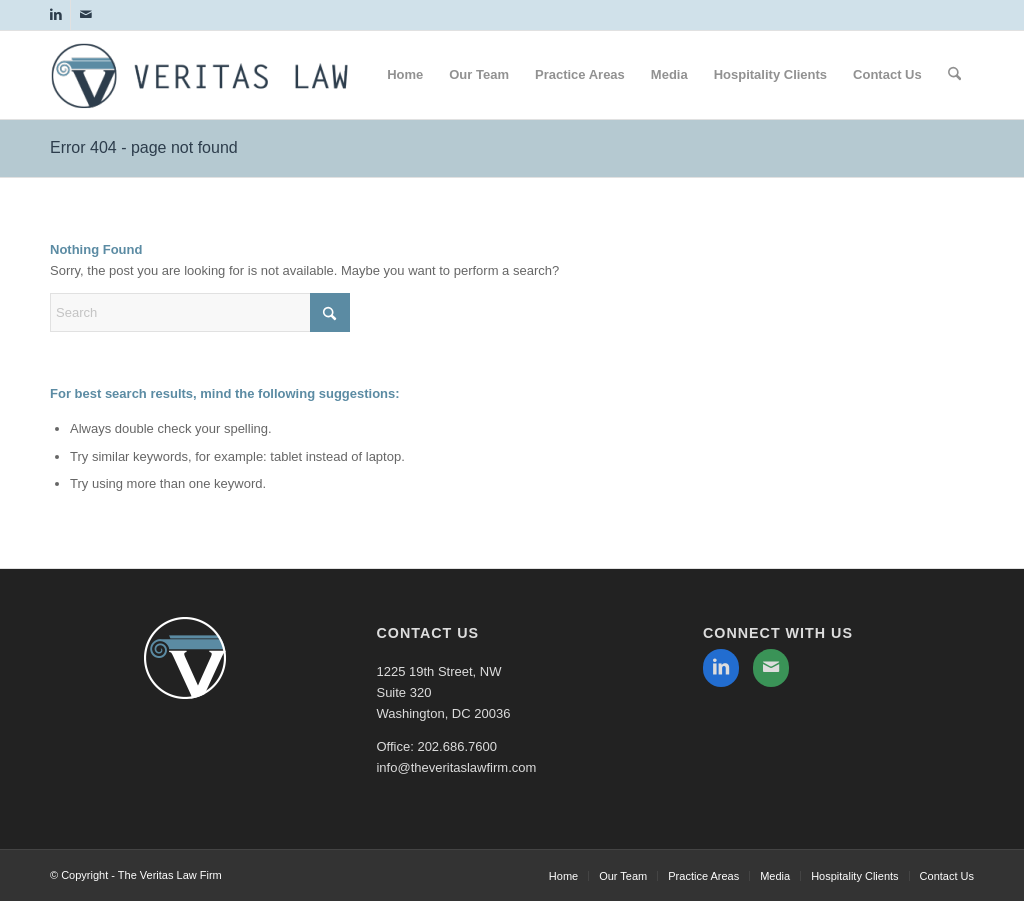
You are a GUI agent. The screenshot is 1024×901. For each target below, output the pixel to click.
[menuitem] (405, 75)
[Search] (954, 75)
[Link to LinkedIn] (55, 15)
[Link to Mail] (86, 15)
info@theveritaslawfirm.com (456, 767)
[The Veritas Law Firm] (200, 86)
